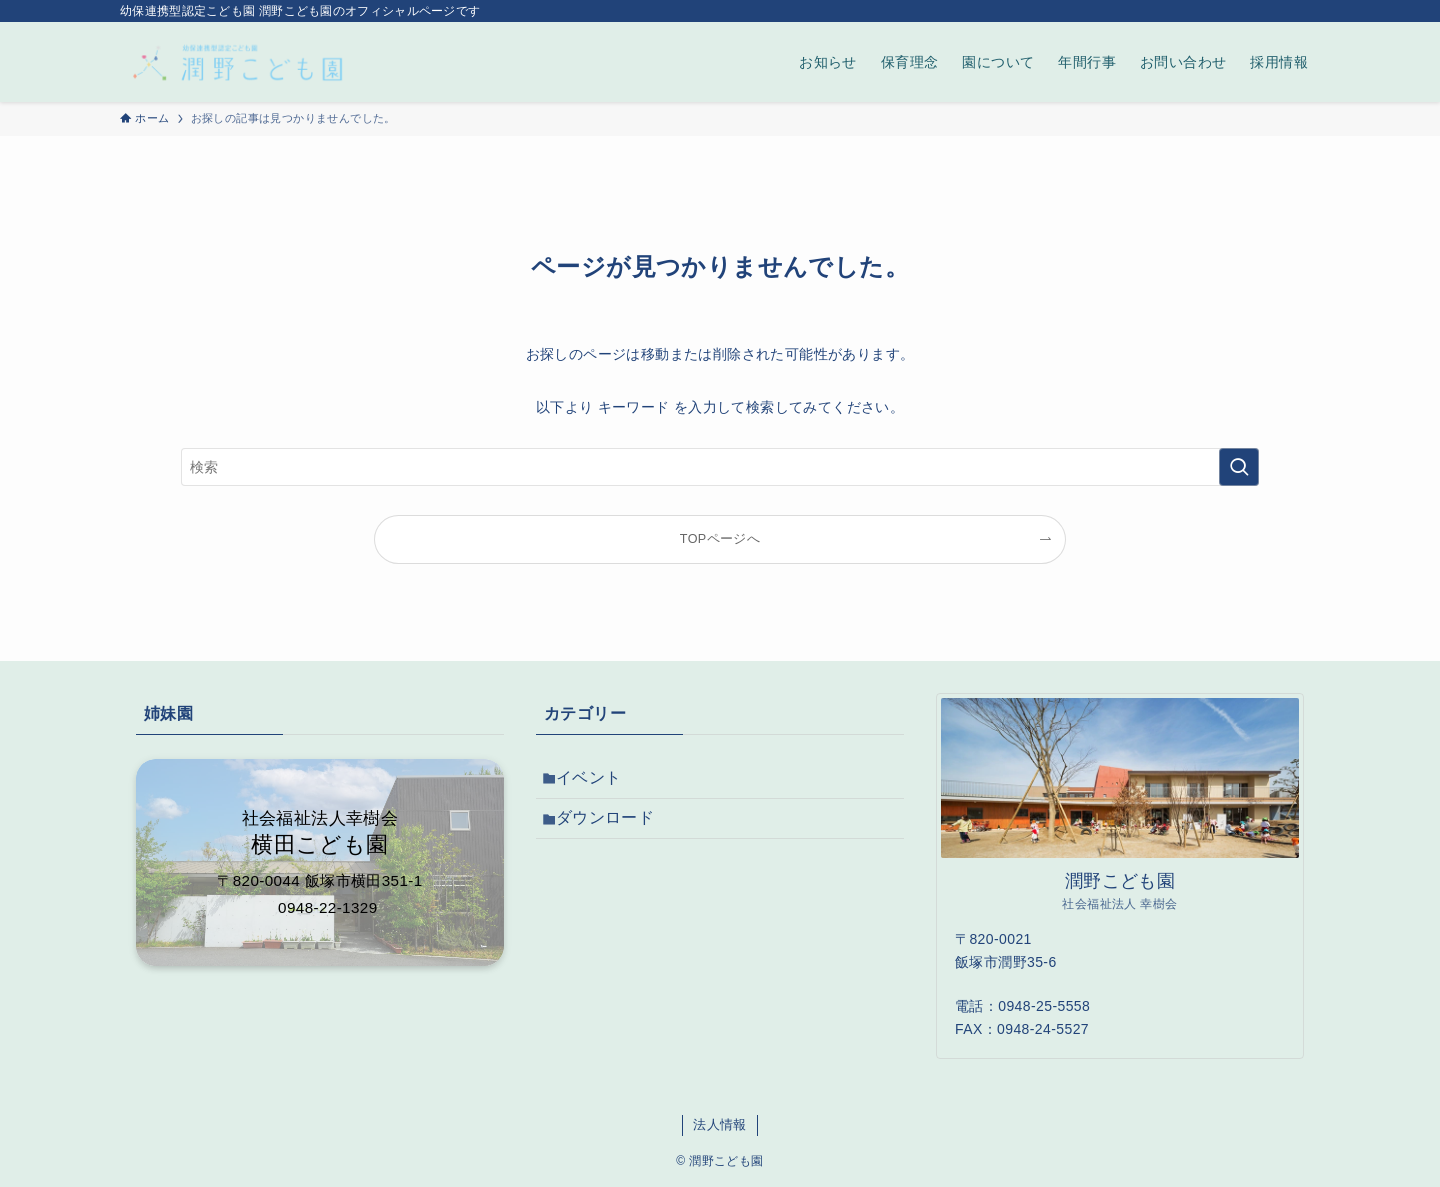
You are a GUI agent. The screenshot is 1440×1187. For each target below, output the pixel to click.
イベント (597, 781)
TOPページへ (720, 539)
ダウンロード (613, 828)
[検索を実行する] (1239, 467)
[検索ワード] (720, 467)
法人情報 (720, 1124)
